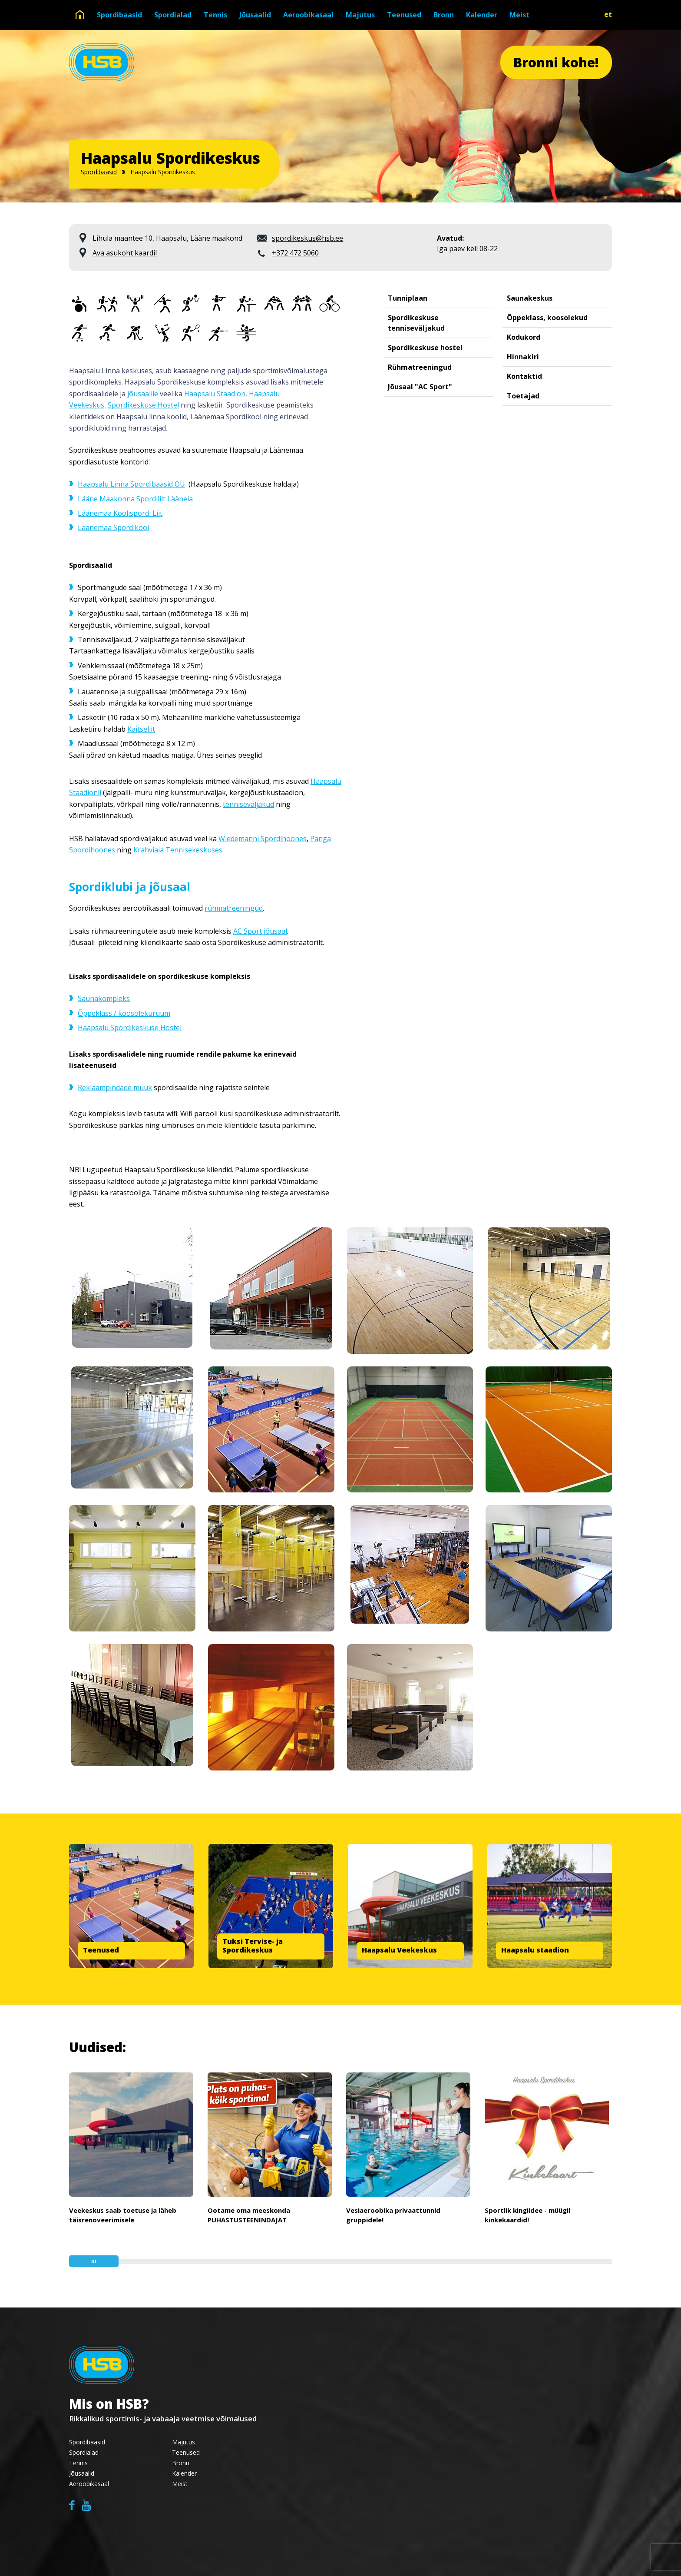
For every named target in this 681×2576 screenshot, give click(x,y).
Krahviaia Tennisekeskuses (177, 850)
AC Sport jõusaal (260, 931)
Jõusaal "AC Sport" (420, 386)
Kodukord (523, 337)
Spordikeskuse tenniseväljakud (416, 323)
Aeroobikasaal (308, 15)
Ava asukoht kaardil (125, 253)
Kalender (481, 15)
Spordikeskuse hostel (425, 347)
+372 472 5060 (295, 253)
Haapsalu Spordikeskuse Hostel (130, 1027)
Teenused (404, 15)
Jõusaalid (255, 15)
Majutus (360, 15)
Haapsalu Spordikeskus (162, 172)
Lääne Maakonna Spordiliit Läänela (135, 499)
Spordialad (173, 15)
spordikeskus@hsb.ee (307, 238)
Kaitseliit (141, 729)
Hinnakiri (523, 356)
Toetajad (523, 396)
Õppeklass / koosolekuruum (124, 1013)
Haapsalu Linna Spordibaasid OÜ (131, 484)
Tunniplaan (407, 298)
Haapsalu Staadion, (215, 393)
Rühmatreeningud (420, 367)
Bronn (443, 15)
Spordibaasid (119, 15)
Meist (519, 15)
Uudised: (97, 2047)
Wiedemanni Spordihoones (262, 838)
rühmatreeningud (234, 908)
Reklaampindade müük (115, 1087)
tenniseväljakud (248, 804)
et (608, 14)
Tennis (215, 15)
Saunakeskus (529, 298)
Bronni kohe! (556, 62)
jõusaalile (143, 393)
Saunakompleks (104, 998)
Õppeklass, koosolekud (547, 317)
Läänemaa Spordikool (113, 527)
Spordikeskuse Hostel (143, 405)
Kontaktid (524, 376)
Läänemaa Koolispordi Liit (120, 513)
